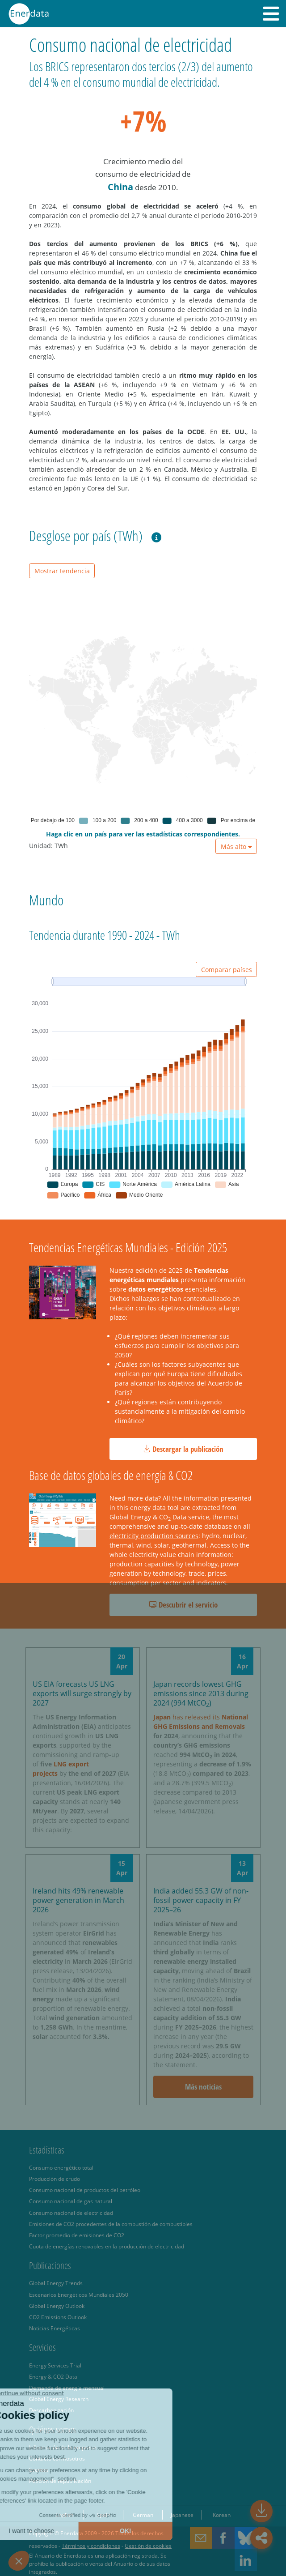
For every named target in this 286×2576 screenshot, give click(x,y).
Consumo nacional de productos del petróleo (84, 2189)
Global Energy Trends (56, 2282)
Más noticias (203, 2086)
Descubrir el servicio (183, 1604)
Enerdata (71, 2533)
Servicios (42, 2347)
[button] (271, 13)
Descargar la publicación (183, 1449)
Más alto (236, 846)
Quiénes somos (52, 2429)
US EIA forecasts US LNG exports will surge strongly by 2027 (82, 1693)
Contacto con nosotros (57, 2458)
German (143, 2514)
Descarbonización (51, 2410)
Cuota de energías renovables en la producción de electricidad (106, 2246)
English (64, 2514)
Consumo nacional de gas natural (70, 2201)
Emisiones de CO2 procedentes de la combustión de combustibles (111, 2223)
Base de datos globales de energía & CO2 (111, 1475)
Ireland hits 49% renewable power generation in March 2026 (78, 1900)
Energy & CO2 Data (53, 2376)
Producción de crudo (54, 2178)
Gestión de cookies (148, 2545)
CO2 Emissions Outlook (58, 2316)
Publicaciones (50, 2265)
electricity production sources (153, 1535)
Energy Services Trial (55, 2365)
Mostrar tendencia (62, 571)
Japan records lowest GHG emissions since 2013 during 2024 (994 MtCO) (200, 1693)
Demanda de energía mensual (67, 2387)
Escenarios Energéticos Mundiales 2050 (78, 2294)
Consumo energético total (61, 2167)
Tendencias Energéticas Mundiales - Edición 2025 (128, 1247)
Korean (222, 2514)
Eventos (39, 2469)
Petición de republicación (60, 2480)
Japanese (182, 2514)
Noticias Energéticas (54, 2328)
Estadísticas (46, 2150)
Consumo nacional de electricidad (71, 2212)
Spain (103, 2514)
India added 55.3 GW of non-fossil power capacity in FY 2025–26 (200, 1900)
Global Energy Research (58, 2398)
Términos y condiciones (91, 2545)
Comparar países (226, 969)
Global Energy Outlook (56, 2305)
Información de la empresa (62, 2447)
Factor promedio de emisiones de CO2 (76, 2235)
